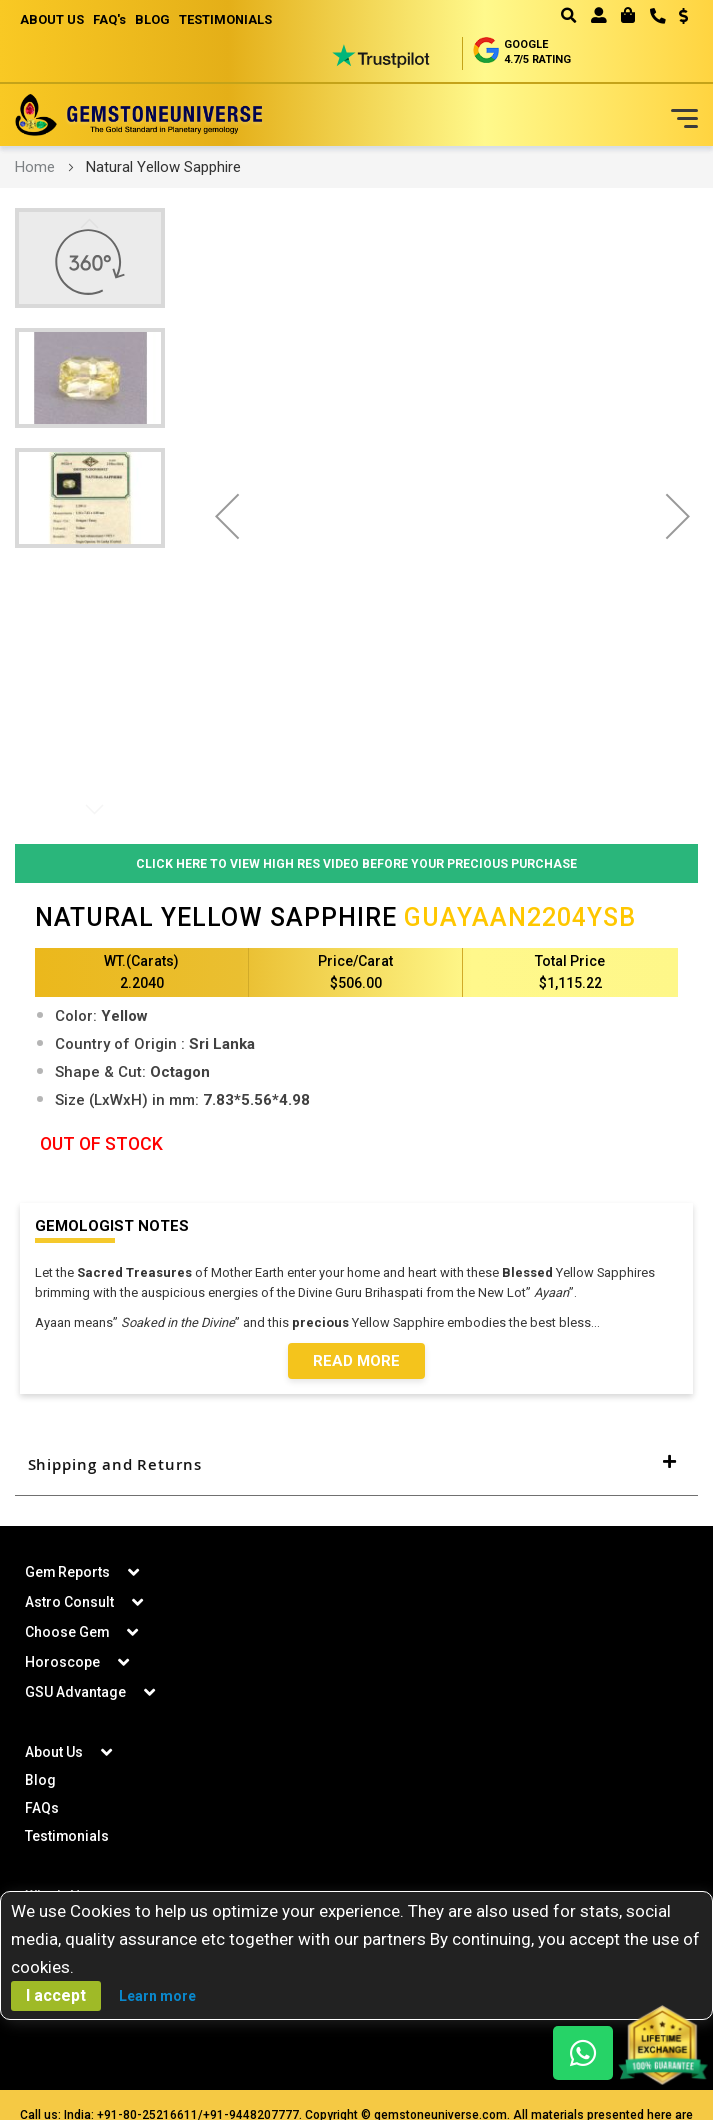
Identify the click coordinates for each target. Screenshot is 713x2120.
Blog (40, 1781)
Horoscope (62, 1663)
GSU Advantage (75, 1693)
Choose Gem (67, 1633)
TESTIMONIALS (229, 19)
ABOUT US (52, 19)
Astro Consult (69, 1603)
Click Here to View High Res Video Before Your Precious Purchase (356, 863)
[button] (676, 18)
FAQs (42, 1809)
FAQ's (110, 19)
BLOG (154, 19)
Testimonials (67, 1837)
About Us (54, 1753)
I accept (56, 1995)
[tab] (356, 1466)
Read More (356, 1362)
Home (35, 167)
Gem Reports (68, 1573)
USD (683, 16)
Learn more (157, 1996)
